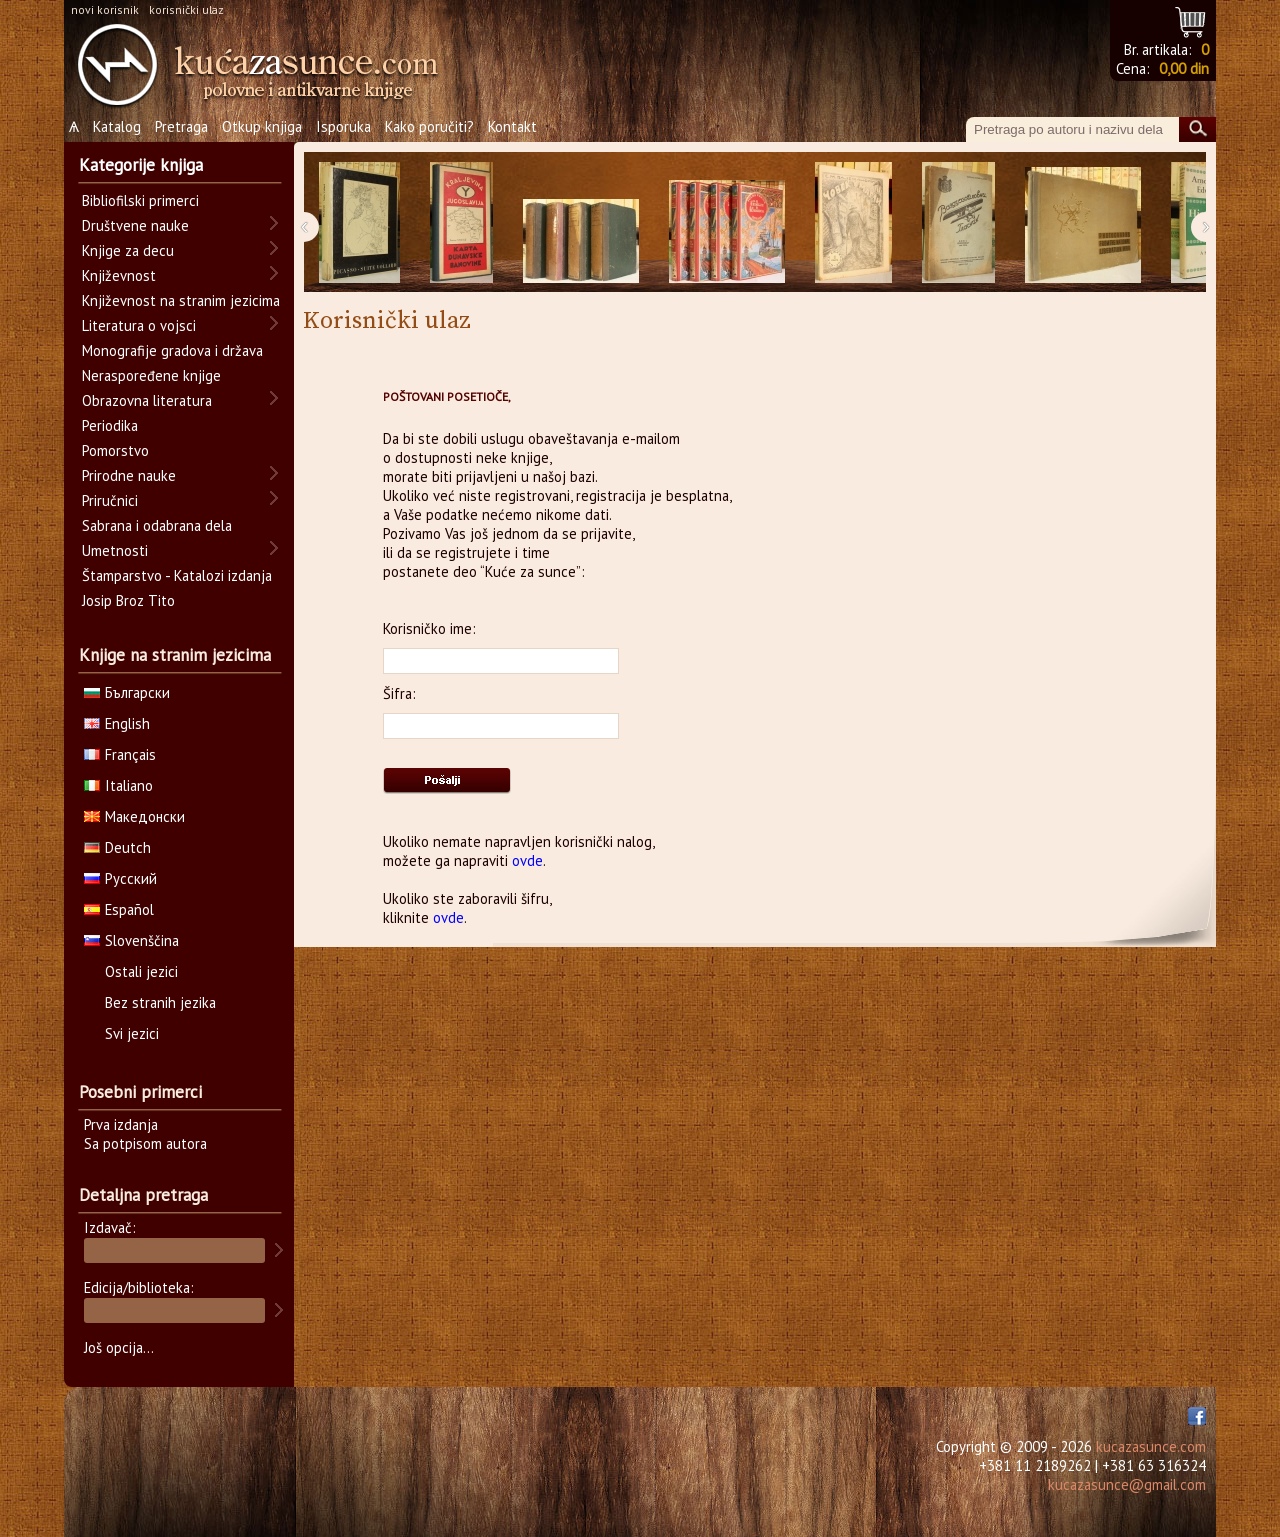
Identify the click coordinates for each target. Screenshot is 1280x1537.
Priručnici (110, 500)
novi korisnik (105, 9)
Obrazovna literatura (147, 400)
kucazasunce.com (1151, 1446)
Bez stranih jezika (160, 1002)
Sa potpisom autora (145, 1143)
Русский (120, 878)
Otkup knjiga (262, 126)
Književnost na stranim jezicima (181, 300)
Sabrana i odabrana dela (157, 525)
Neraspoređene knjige (151, 375)
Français (120, 754)
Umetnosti (115, 550)
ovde (527, 860)
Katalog (117, 126)
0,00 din (1184, 68)
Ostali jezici (141, 971)
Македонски (134, 816)
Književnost (119, 275)
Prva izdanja (121, 1124)
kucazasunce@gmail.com (1127, 1484)
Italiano (118, 785)
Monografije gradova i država (172, 350)
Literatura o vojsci (139, 325)
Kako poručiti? (429, 126)
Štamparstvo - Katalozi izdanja (177, 575)
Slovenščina (131, 940)
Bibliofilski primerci (140, 200)
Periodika (110, 425)
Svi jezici (132, 1033)
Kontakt (512, 126)
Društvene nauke (135, 225)
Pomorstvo (115, 450)
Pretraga (181, 126)
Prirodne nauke (129, 475)
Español (119, 909)
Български (127, 692)
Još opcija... (119, 1347)
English (117, 723)
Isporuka (343, 126)
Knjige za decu (128, 250)
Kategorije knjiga (141, 165)
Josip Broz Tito (128, 600)
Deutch (117, 847)
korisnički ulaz (186, 9)
